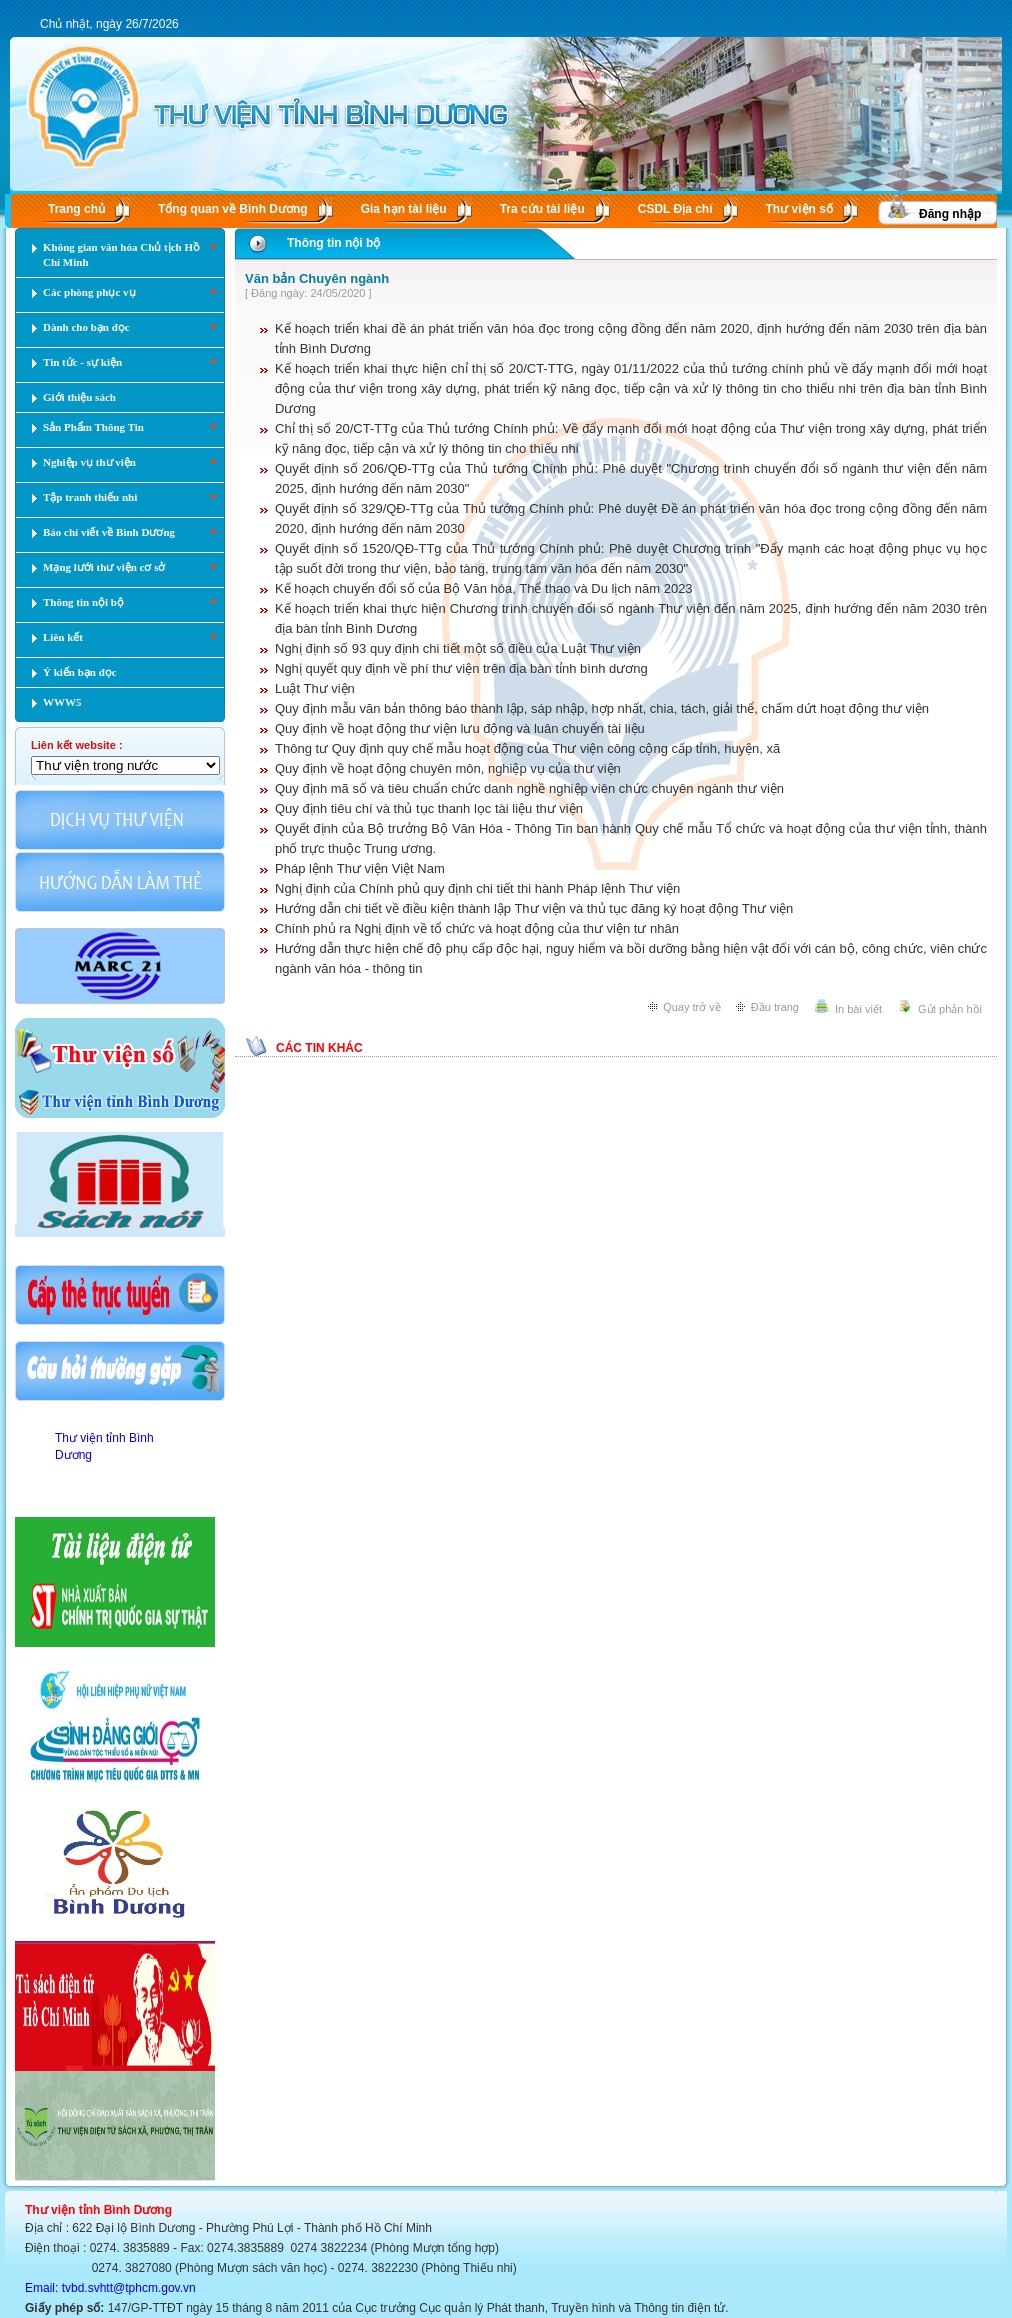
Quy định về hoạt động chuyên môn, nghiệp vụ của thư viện (448, 768)
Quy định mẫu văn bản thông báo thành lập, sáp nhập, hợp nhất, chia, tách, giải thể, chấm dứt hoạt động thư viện (602, 708)
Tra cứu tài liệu (542, 209)
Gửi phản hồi (950, 1009)
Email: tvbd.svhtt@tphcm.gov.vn (110, 2288)
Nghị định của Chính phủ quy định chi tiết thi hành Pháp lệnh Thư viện (477, 888)
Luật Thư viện (315, 688)
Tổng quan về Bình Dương (233, 209)
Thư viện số (799, 209)
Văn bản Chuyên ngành (317, 278)
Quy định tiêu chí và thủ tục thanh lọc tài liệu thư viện (429, 808)
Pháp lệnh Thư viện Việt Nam (360, 868)
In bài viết (858, 1009)
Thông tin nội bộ (333, 243)
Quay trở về (692, 1007)
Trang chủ (76, 209)
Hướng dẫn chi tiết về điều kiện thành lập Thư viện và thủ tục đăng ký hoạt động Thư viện (534, 908)
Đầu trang (775, 1007)
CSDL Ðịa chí (675, 209)
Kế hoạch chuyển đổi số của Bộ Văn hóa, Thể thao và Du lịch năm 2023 (484, 588)
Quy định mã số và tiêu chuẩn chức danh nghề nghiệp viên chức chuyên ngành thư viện (529, 788)
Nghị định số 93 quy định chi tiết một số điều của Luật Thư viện (458, 648)
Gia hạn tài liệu (404, 209)
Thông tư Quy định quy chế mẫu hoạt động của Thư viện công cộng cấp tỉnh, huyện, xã (527, 748)
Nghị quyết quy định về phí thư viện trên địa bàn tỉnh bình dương (461, 668)
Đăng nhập (950, 214)
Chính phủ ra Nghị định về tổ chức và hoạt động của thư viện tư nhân (477, 928)
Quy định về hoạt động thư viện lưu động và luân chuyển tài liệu (460, 728)
